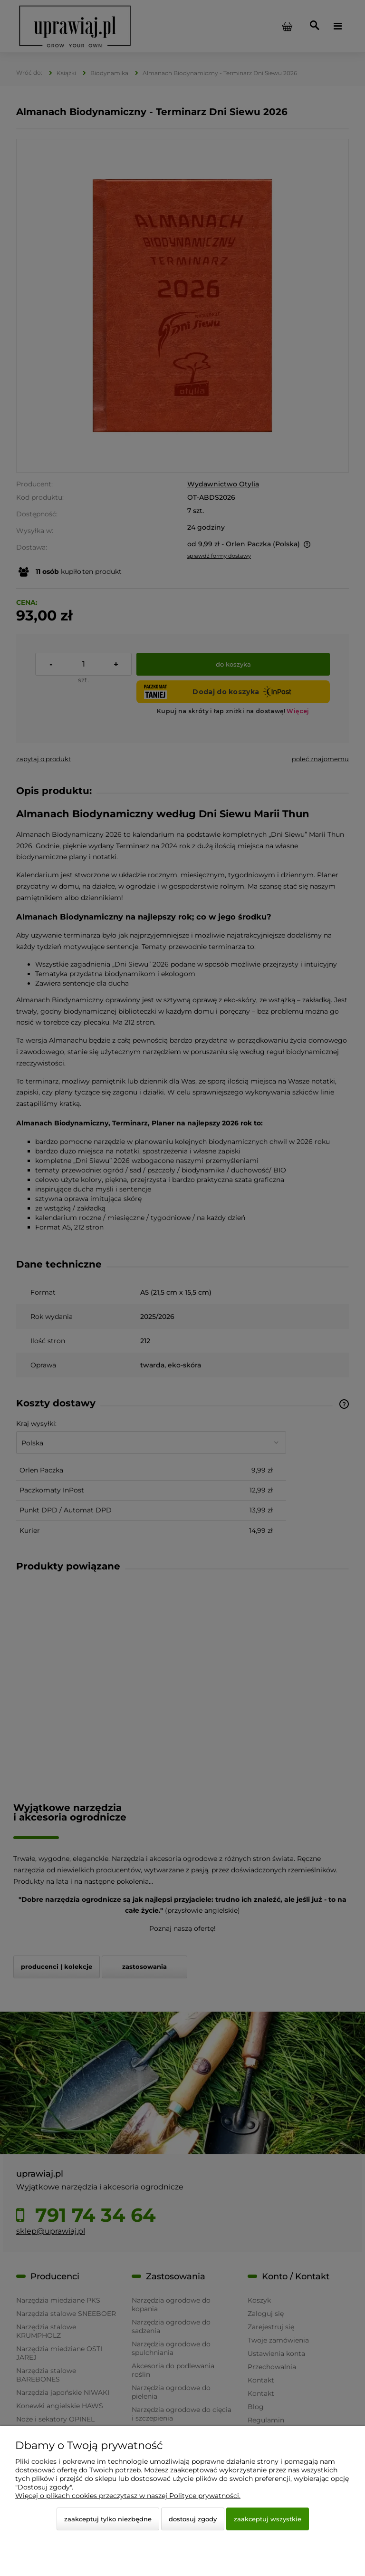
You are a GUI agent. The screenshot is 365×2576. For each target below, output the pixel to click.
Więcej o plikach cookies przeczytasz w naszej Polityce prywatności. (127, 2495)
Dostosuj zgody (193, 2519)
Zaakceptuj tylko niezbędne (108, 2519)
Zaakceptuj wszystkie (267, 2519)
